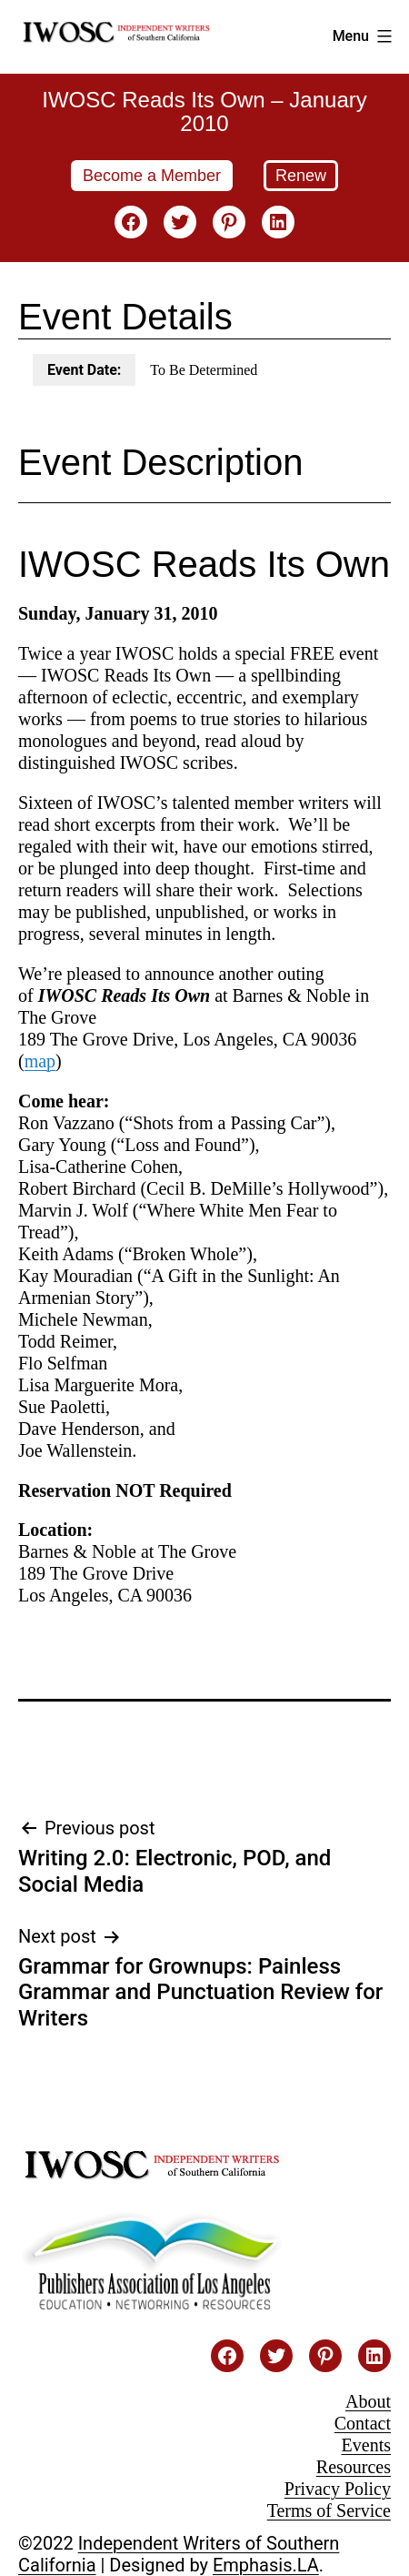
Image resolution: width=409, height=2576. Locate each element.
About (368, 2401)
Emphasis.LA (266, 2565)
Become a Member (152, 176)
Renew (300, 176)
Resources (353, 2467)
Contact (362, 2423)
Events (366, 2445)
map (40, 1061)
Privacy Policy (337, 2489)
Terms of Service (329, 2510)
